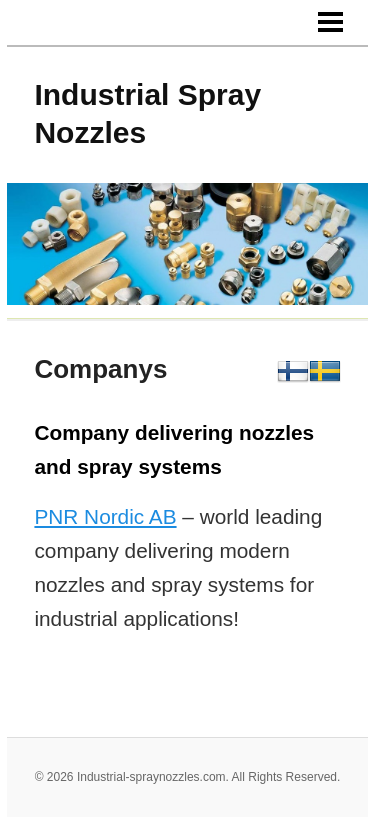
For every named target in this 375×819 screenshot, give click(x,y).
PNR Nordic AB (105, 516)
